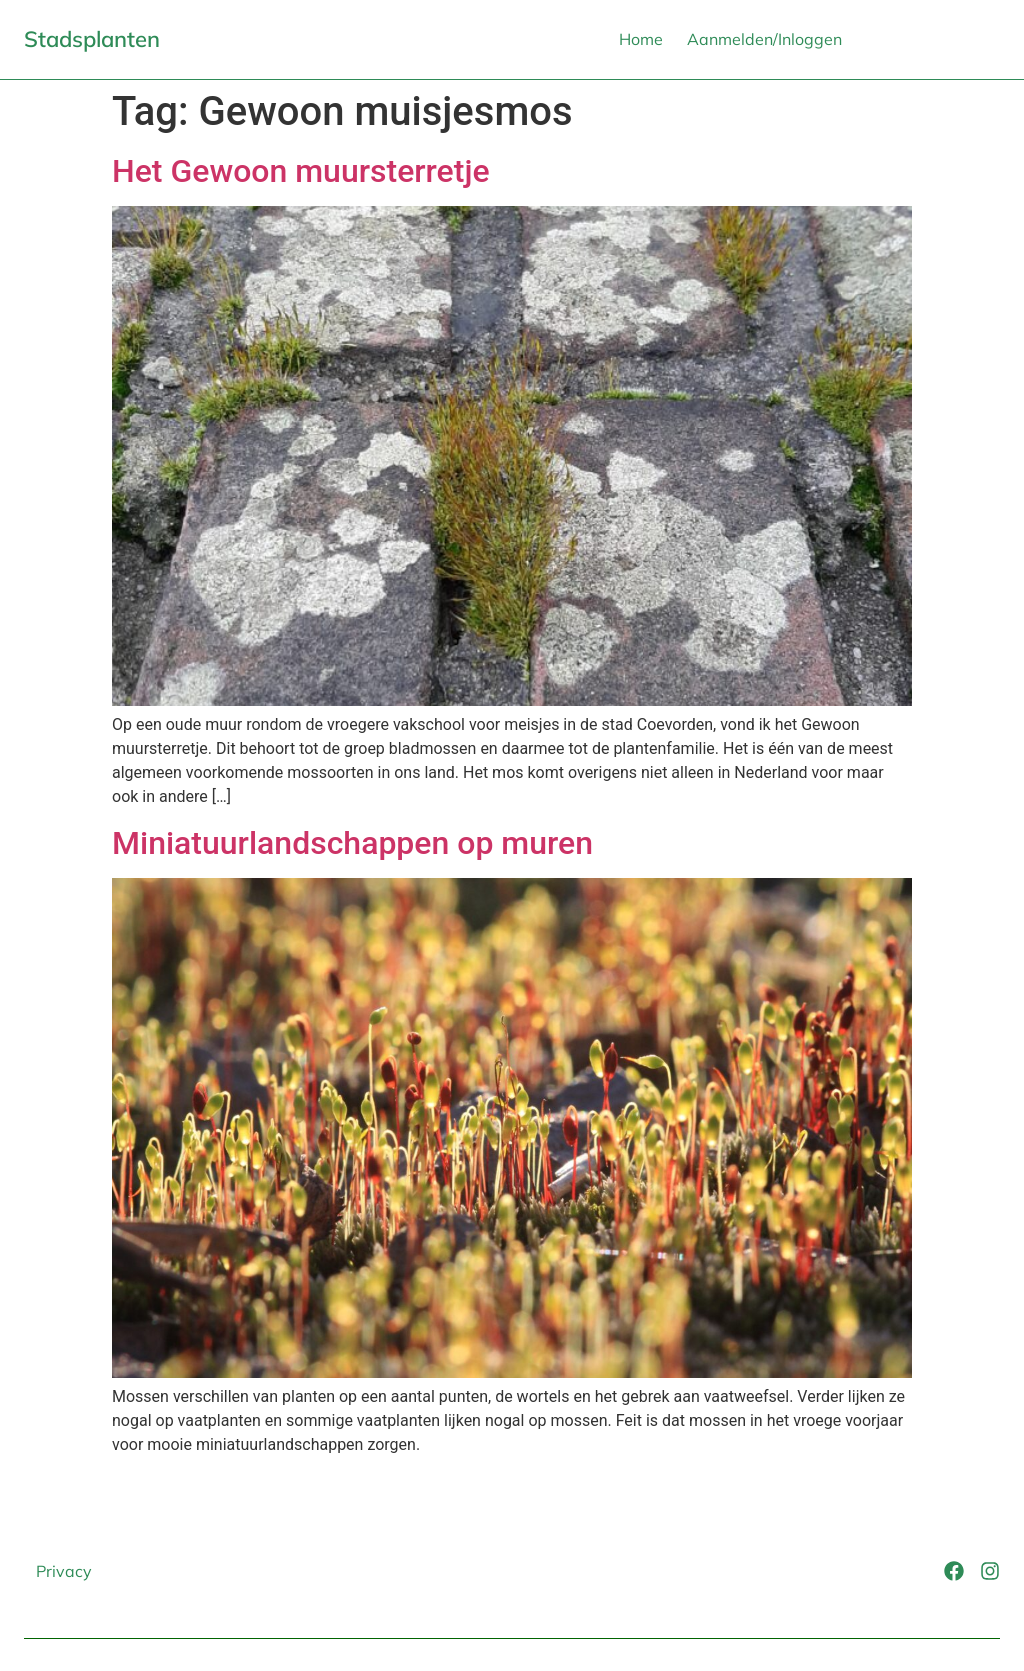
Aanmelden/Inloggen (764, 39)
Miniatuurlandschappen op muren (352, 843)
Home (641, 39)
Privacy (64, 1571)
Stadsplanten (92, 39)
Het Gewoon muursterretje (301, 171)
